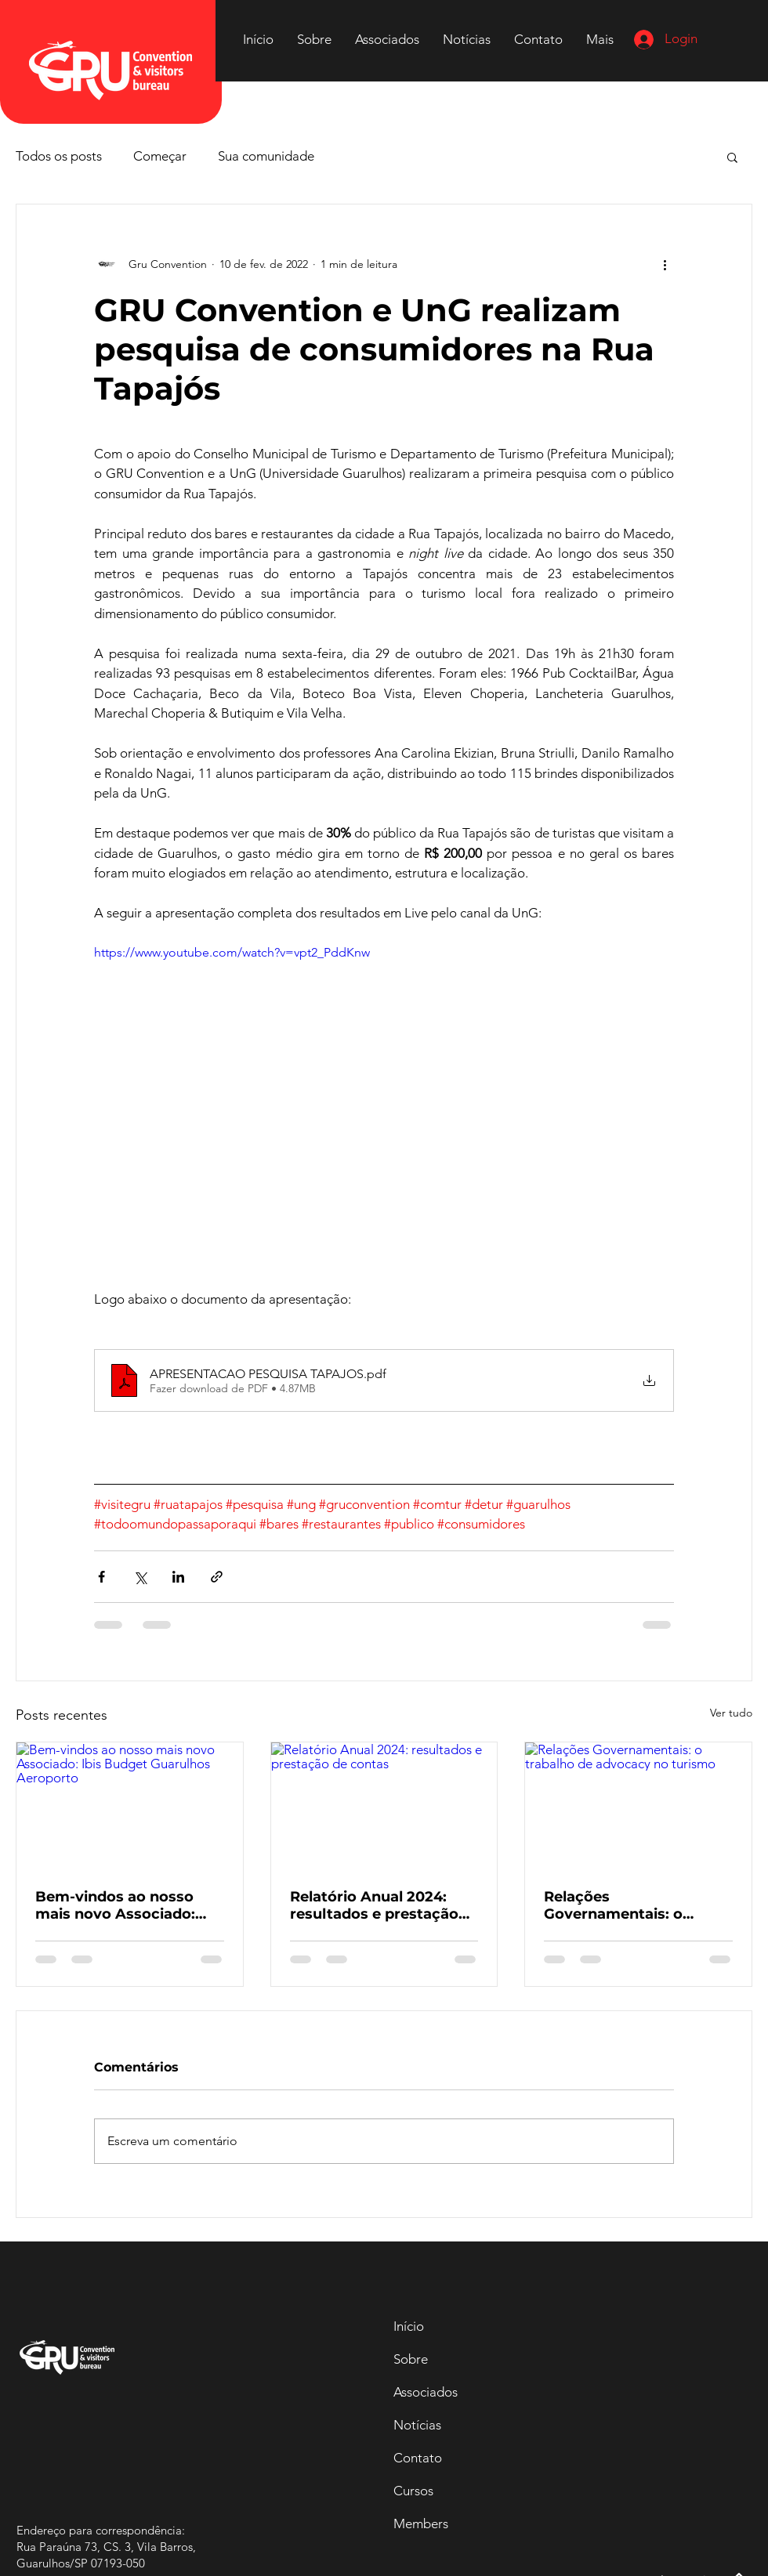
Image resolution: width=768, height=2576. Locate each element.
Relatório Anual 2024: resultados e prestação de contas (374, 1905)
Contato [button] (417, 2458)
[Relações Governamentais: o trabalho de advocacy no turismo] (638, 1805)
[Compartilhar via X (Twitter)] (139, 1576)
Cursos (413, 2490)
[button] (538, 39)
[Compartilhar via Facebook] (101, 1576)
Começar (160, 156)
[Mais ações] (664, 264)
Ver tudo (731, 1713)
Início (408, 2326)
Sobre (410, 2359)
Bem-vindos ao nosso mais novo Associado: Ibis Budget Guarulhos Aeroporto (117, 1905)
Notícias (417, 2425)
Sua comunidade (266, 156)
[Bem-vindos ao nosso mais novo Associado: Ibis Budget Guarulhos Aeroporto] (129, 1805)
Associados (425, 2392)
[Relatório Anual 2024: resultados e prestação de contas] (384, 1805)
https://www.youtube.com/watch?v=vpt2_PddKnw (232, 952)
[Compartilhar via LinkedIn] (178, 1576)
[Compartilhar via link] (216, 1576)
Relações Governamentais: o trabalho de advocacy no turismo (634, 1905)
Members (420, 2523)
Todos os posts (59, 156)
